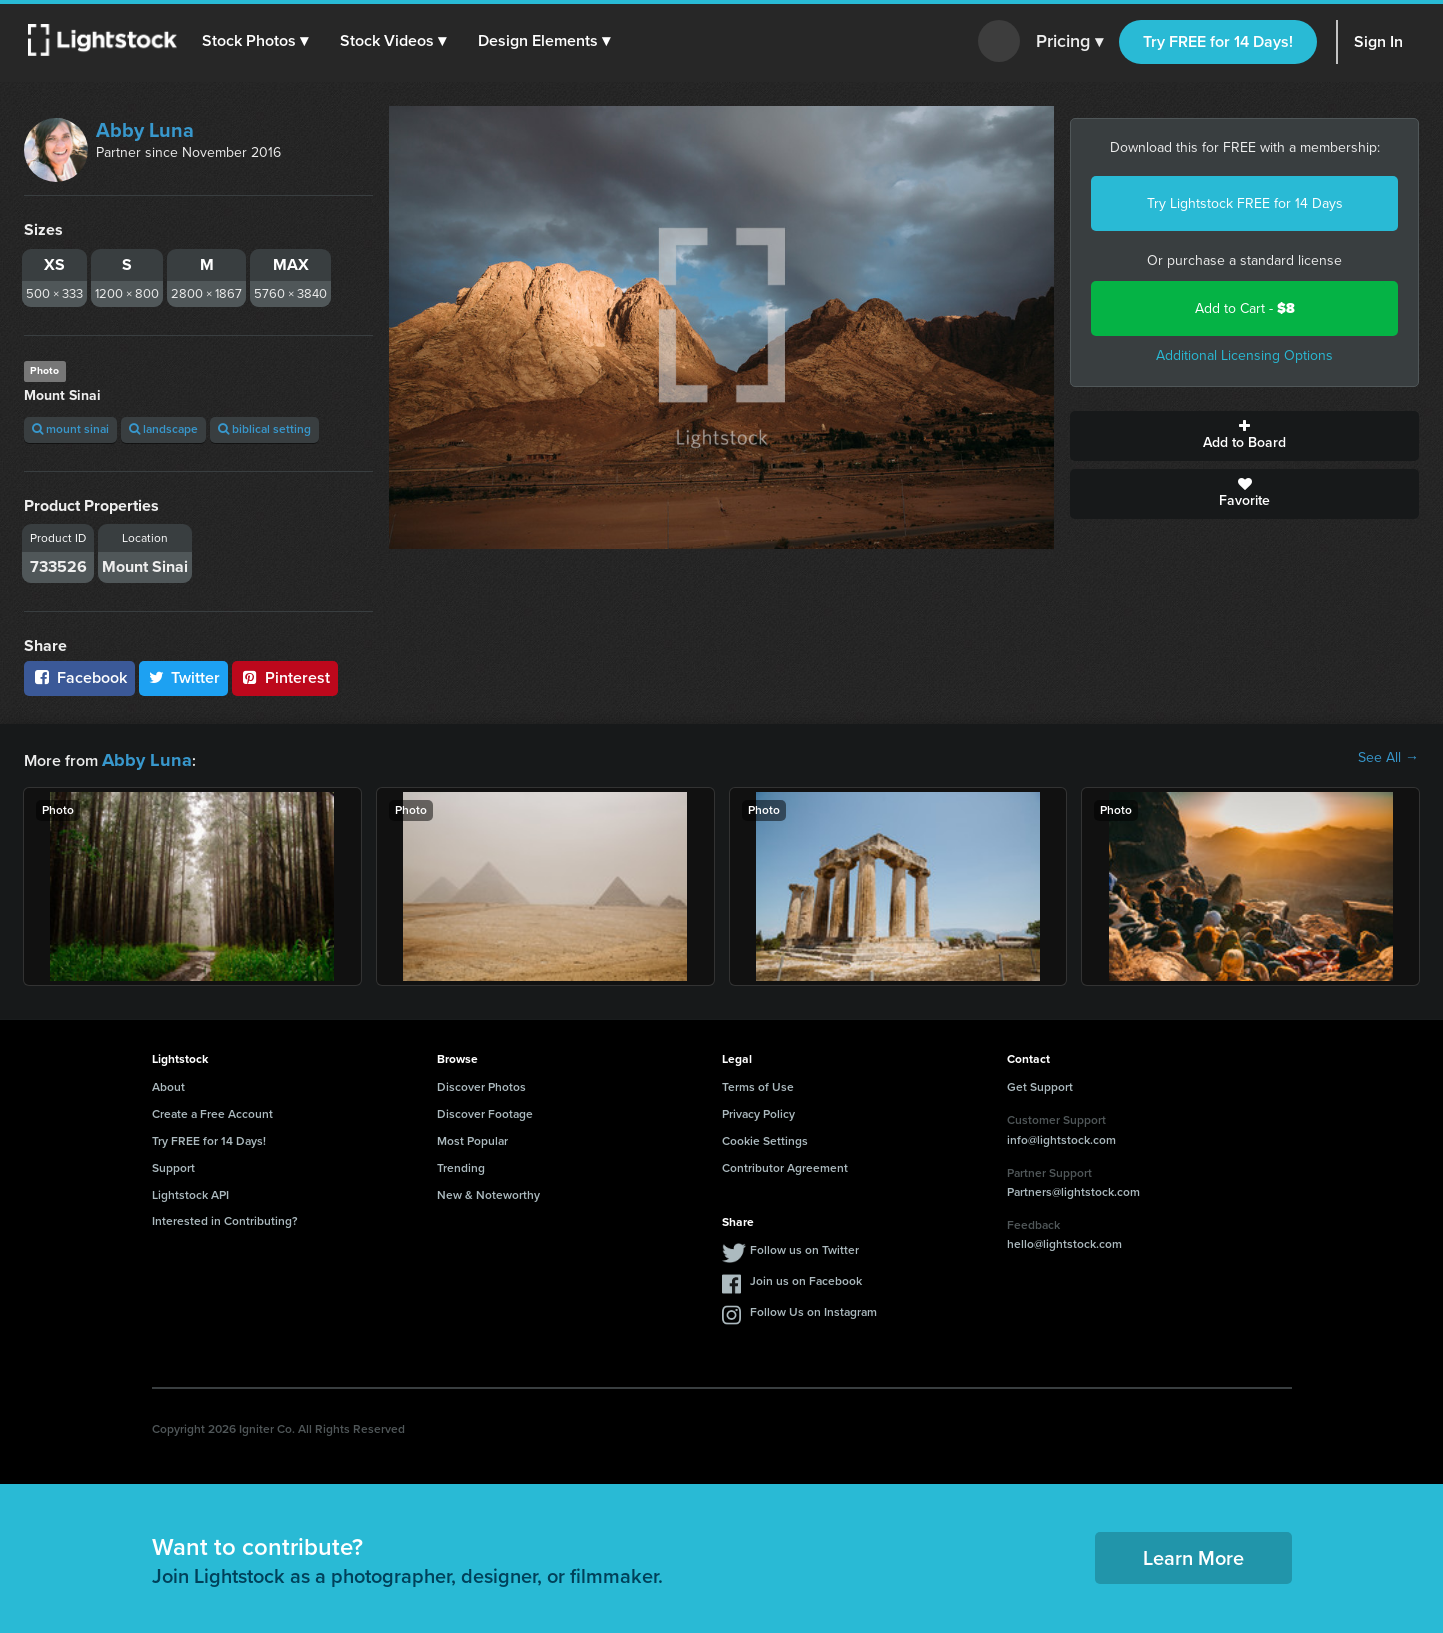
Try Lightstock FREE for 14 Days (1245, 203)
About (168, 1084)
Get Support (1040, 1084)
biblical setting (264, 429)
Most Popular (472, 1138)
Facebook (79, 677)
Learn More (1193, 1555)
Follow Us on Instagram (813, 1309)
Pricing (1069, 42)
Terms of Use (758, 1084)
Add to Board (1244, 436)
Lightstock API (190, 1192)
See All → (1388, 758)
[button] (259, 41)
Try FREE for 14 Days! (1218, 41)
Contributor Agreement (785, 1165)
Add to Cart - (1245, 308)
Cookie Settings (765, 1138)
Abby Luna (145, 130)
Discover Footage (485, 1111)
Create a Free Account (212, 1111)
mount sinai (70, 429)
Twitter (184, 677)
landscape (163, 429)
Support (173, 1165)
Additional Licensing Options (1244, 355)
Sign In (1378, 41)
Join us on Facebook (806, 1278)
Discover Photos (481, 1084)
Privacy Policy (758, 1111)
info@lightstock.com (1061, 1137)
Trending (461, 1165)
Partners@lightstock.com (1073, 1189)
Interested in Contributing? (225, 1218)
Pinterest (285, 677)
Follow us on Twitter (804, 1247)
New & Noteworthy (488, 1192)
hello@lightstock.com (1064, 1241)
